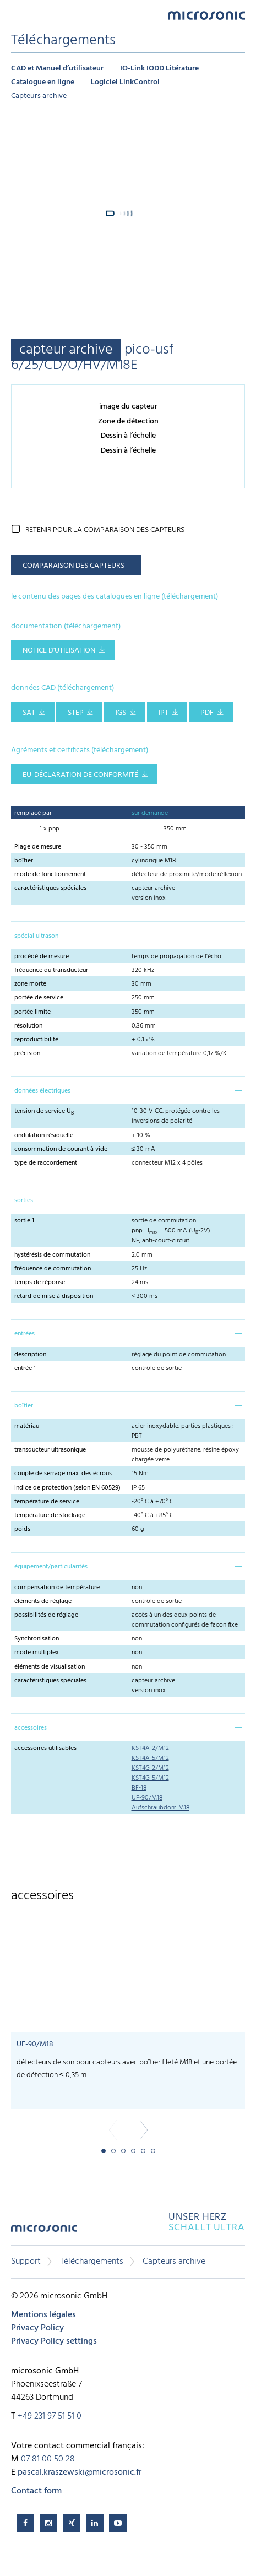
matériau (26, 1426)
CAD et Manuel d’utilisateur (57, 68)
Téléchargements (91, 2261)
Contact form (36, 2491)
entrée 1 (25, 1368)
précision (27, 1053)
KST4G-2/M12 (150, 1768)
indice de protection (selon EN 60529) (67, 1487)
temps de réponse (39, 1282)
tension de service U (44, 1111)
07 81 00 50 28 (48, 2459)
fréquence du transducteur (51, 970)
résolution (28, 1025)
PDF (207, 713)
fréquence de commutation (52, 1268)
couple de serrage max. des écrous (63, 1473)
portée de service (38, 997)
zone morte (30, 984)
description (30, 1354)
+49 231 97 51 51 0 (49, 2416)
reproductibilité (36, 1039)
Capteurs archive (39, 96)
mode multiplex (36, 1652)
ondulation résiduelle (43, 1135)
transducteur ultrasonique (50, 1449)
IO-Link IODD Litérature (159, 68)
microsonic (44, 2232)
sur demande (150, 813)
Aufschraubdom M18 (160, 1807)
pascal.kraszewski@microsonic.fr (79, 2472)
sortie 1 (24, 1220)
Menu (16, 14)
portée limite (32, 1012)
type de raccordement (45, 1163)
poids (22, 1529)
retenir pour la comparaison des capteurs (104, 530)
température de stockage (49, 1515)
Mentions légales (43, 2315)
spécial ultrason (36, 936)
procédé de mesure (41, 956)
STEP (76, 713)
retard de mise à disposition (53, 1296)
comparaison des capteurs (73, 565)
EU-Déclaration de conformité (80, 775)
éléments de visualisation (49, 1666)
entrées (24, 1333)
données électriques (42, 1090)
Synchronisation (36, 1638)
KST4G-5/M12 (150, 1778)
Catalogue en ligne (42, 82)
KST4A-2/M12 (150, 1748)
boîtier (23, 860)
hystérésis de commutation (52, 1254)
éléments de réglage (43, 1601)
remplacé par (33, 813)
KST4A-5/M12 (150, 1758)
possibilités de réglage (46, 1615)
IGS (121, 713)
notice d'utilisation (59, 650)
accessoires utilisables (45, 1748)
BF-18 (139, 1788)
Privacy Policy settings (54, 2341)
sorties (23, 1200)
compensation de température (57, 1587)
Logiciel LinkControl (125, 82)
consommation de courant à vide (60, 1149)
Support (26, 2261)
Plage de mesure (37, 846)
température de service (46, 1501)
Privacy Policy (37, 2328)
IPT (163, 713)
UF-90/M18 (147, 1797)
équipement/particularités (51, 1566)
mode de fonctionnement (50, 874)
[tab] (128, 935)
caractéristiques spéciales (50, 888)
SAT (29, 713)
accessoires (30, 1727)
